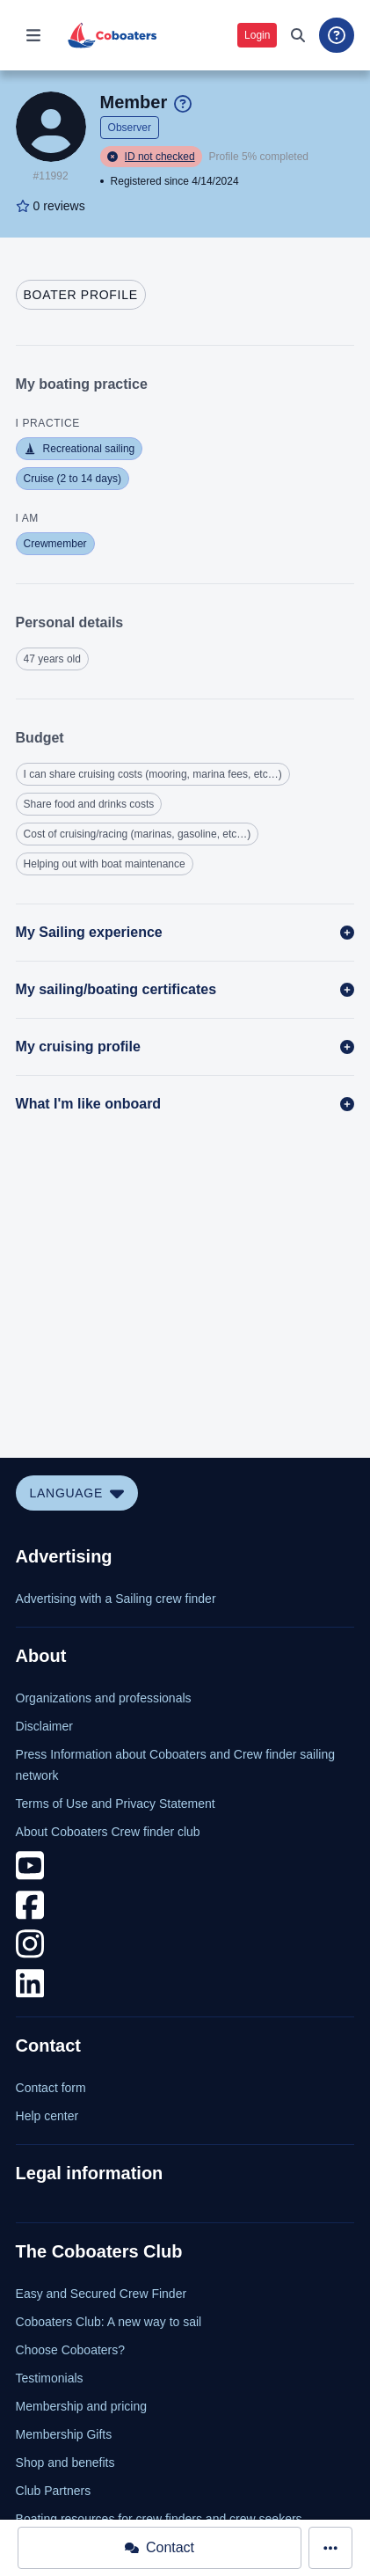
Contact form (51, 2088)
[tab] (81, 295)
